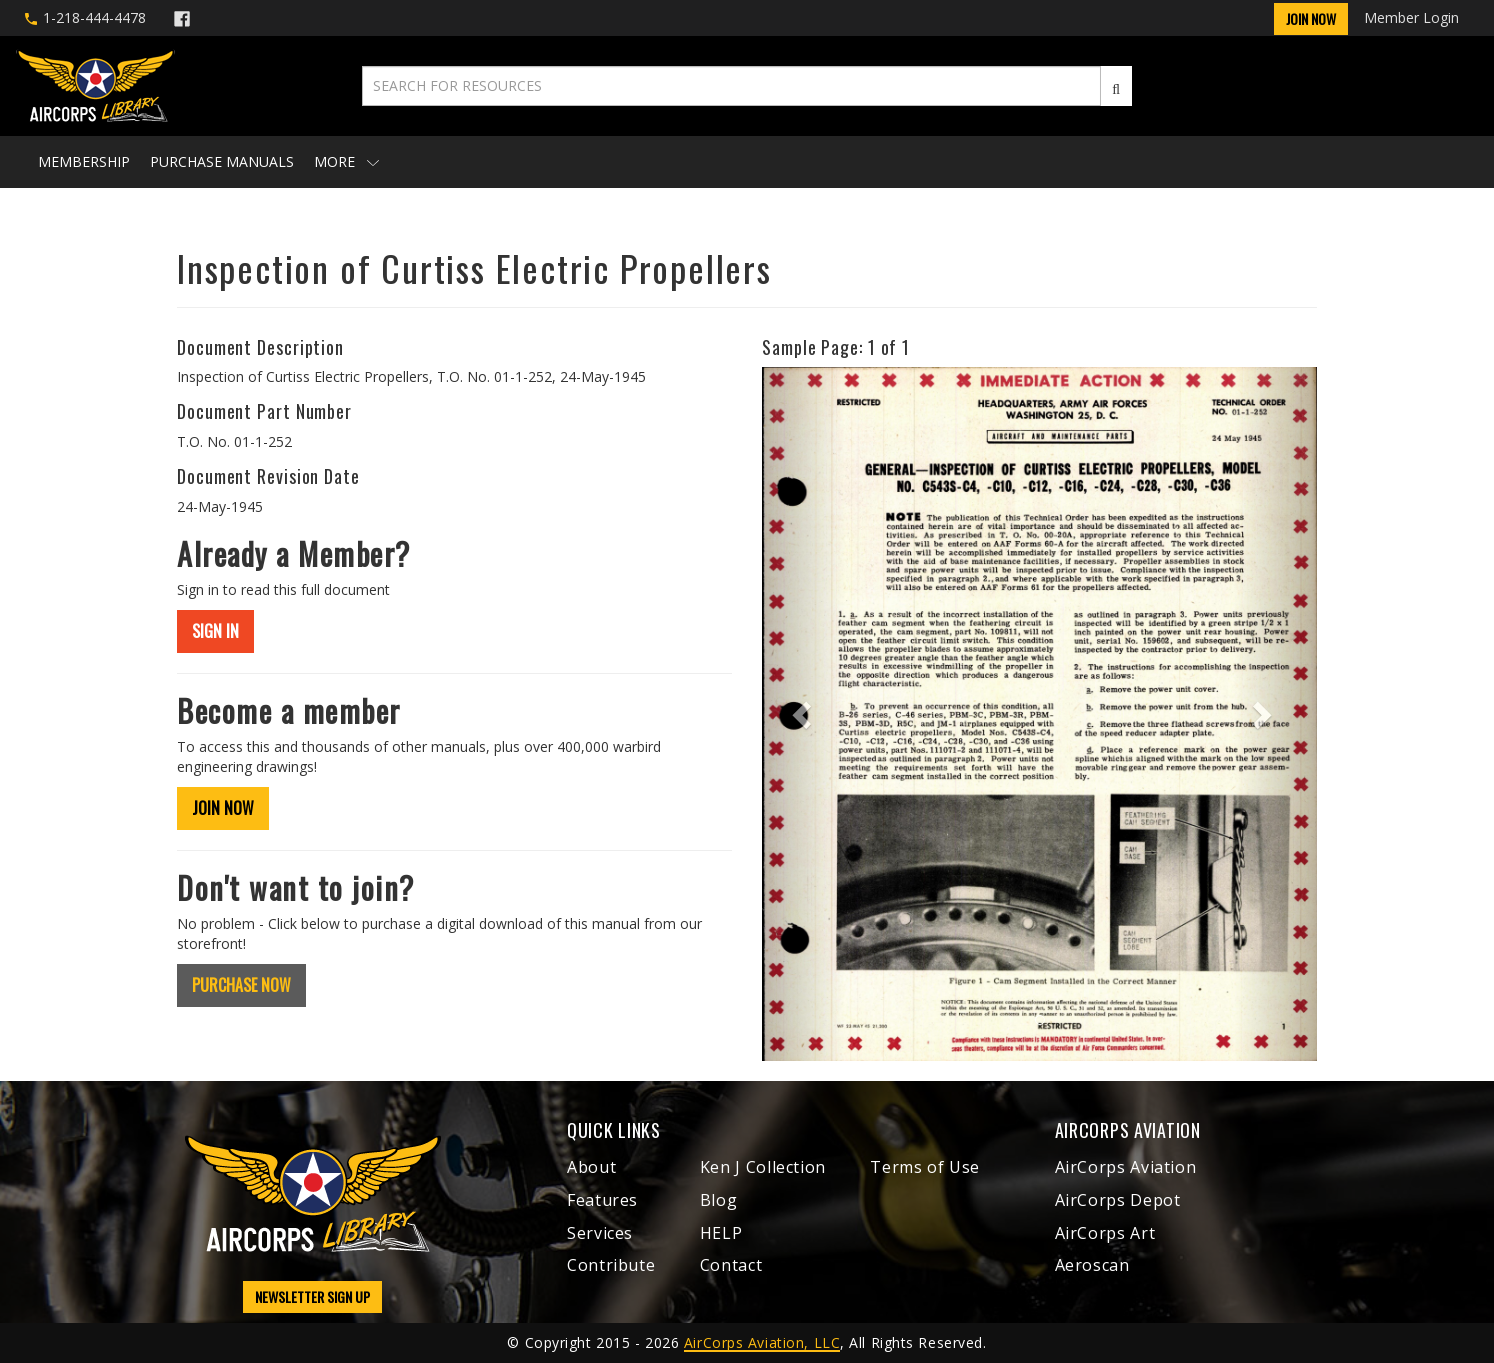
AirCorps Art (1105, 1233)
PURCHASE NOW (241, 985)
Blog (719, 1200)
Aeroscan (1092, 1265)
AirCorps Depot (1118, 1200)
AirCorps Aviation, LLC (762, 1342)
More (346, 161)
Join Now (1311, 18)
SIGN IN (215, 631)
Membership (84, 161)
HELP (721, 1233)
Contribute (611, 1265)
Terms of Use (925, 1167)
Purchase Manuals (222, 161)
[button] (803, 714)
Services (600, 1233)
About (591, 1167)
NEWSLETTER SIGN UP (312, 1296)
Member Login (1411, 17)
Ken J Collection (763, 1167)
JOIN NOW (223, 808)
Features (602, 1200)
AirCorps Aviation (1126, 1167)
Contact (731, 1265)
